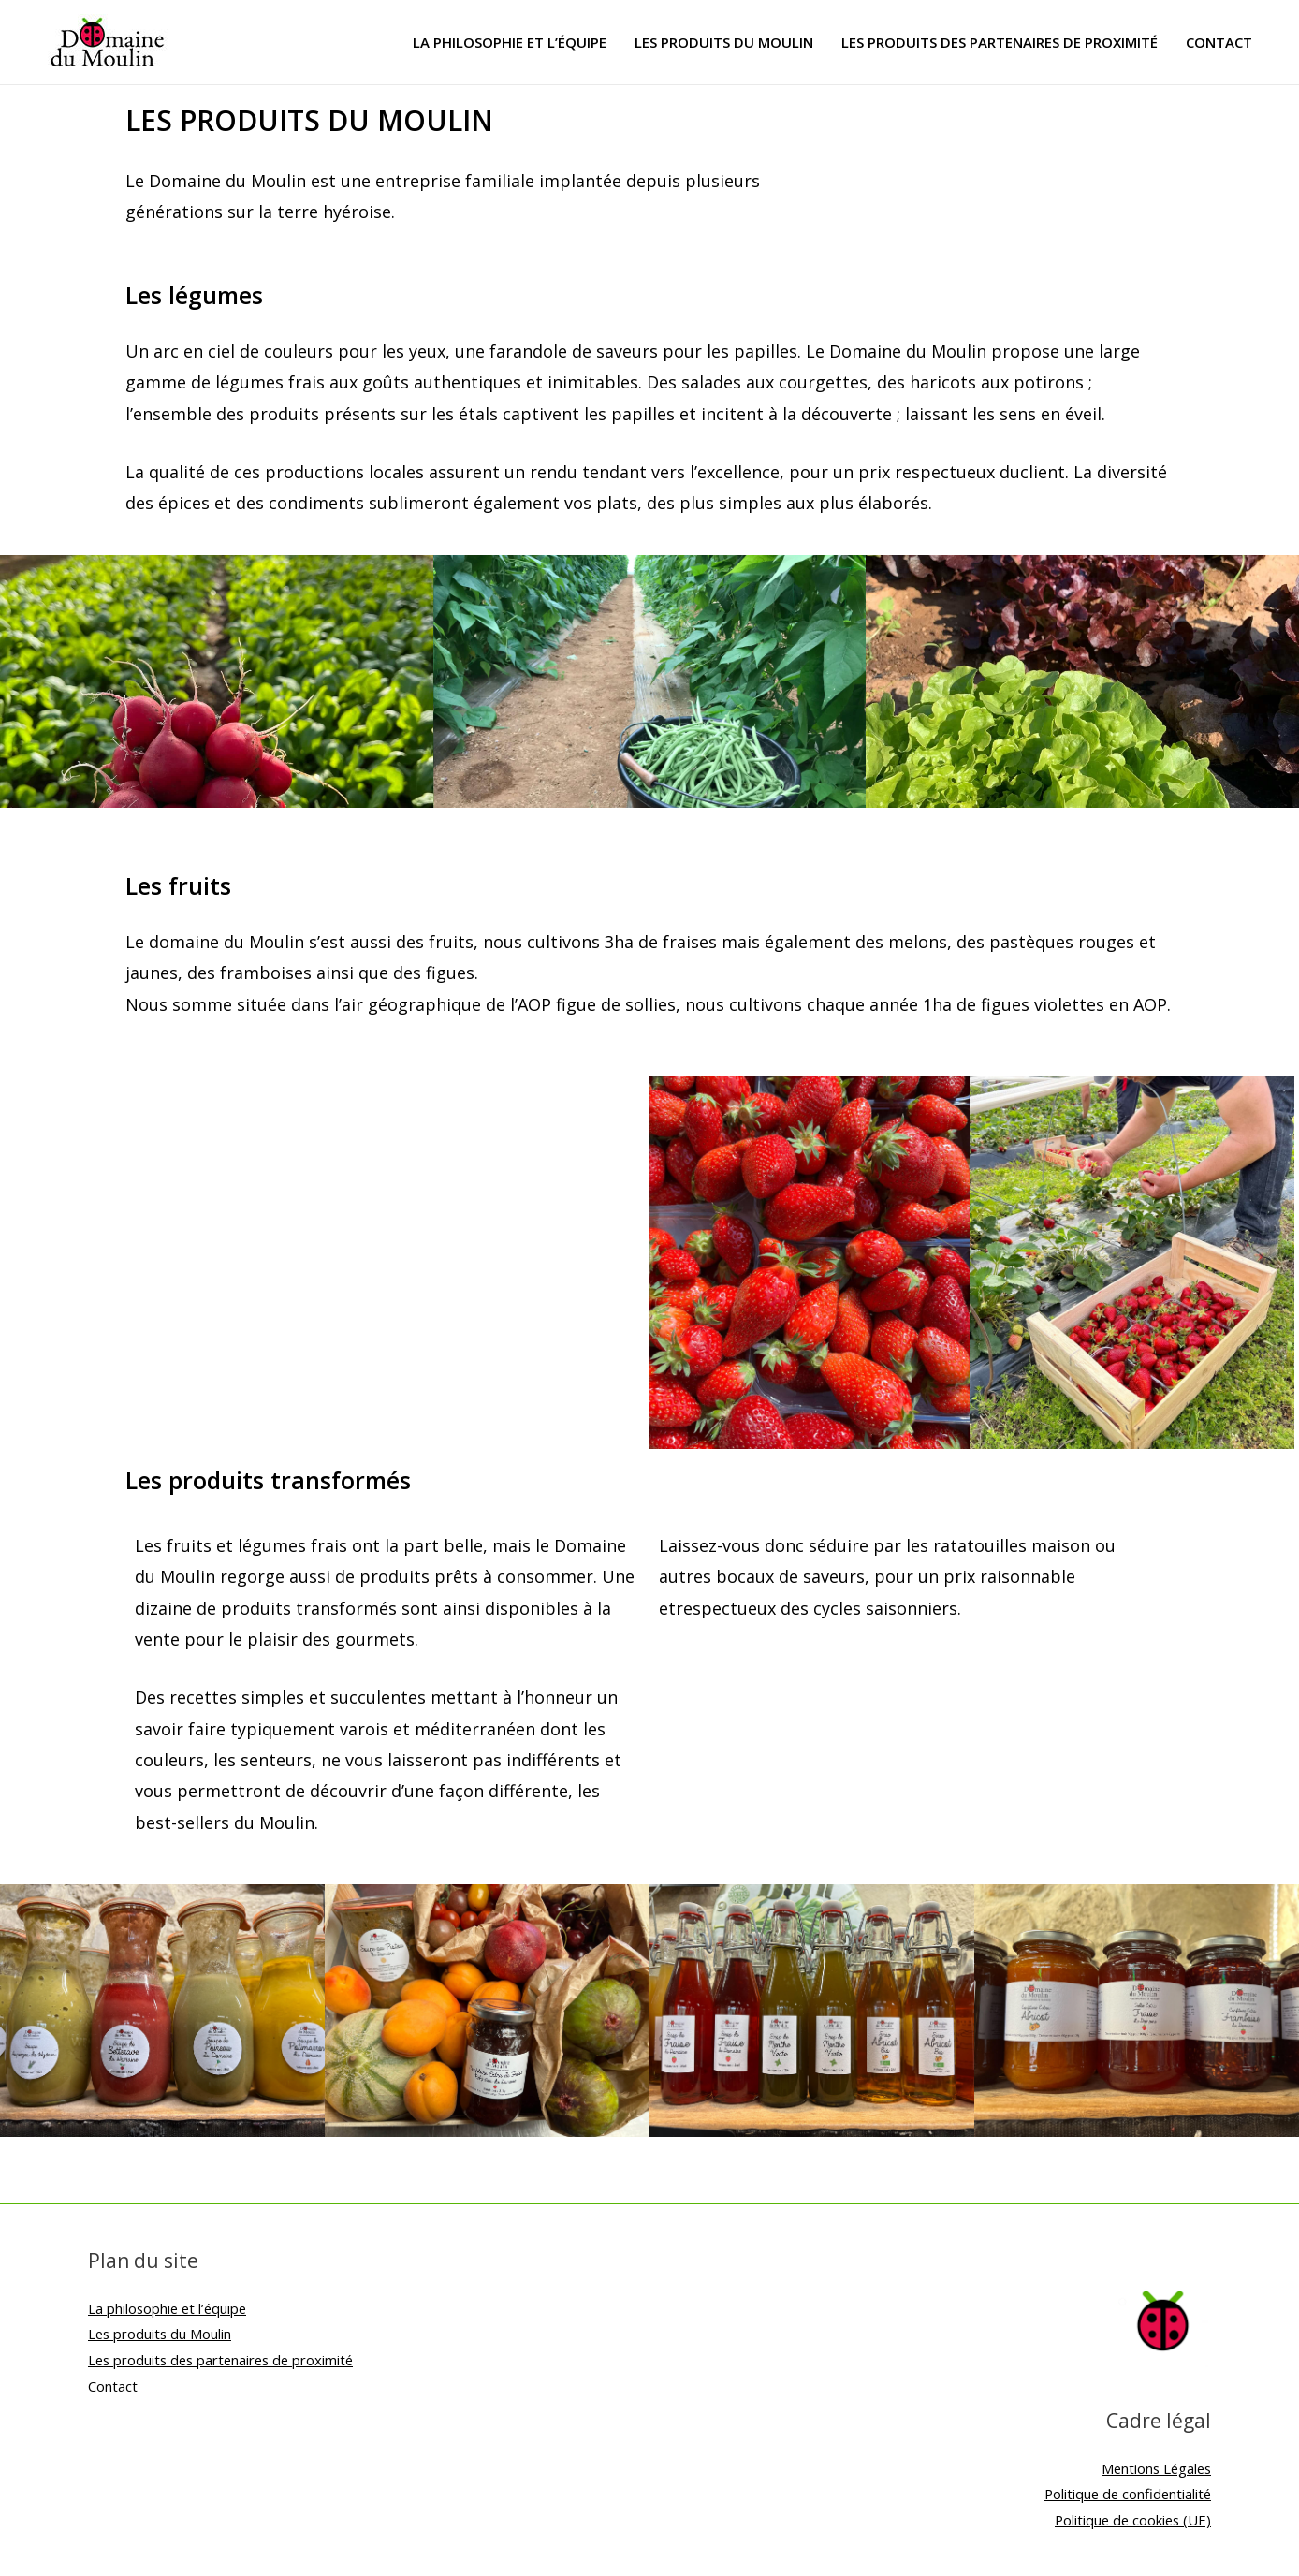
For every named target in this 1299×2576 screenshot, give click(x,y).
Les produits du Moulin (724, 42)
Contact (1219, 42)
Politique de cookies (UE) (1130, 2519)
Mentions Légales (1154, 2468)
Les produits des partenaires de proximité (999, 42)
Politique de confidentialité (1125, 2493)
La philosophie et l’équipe (509, 42)
